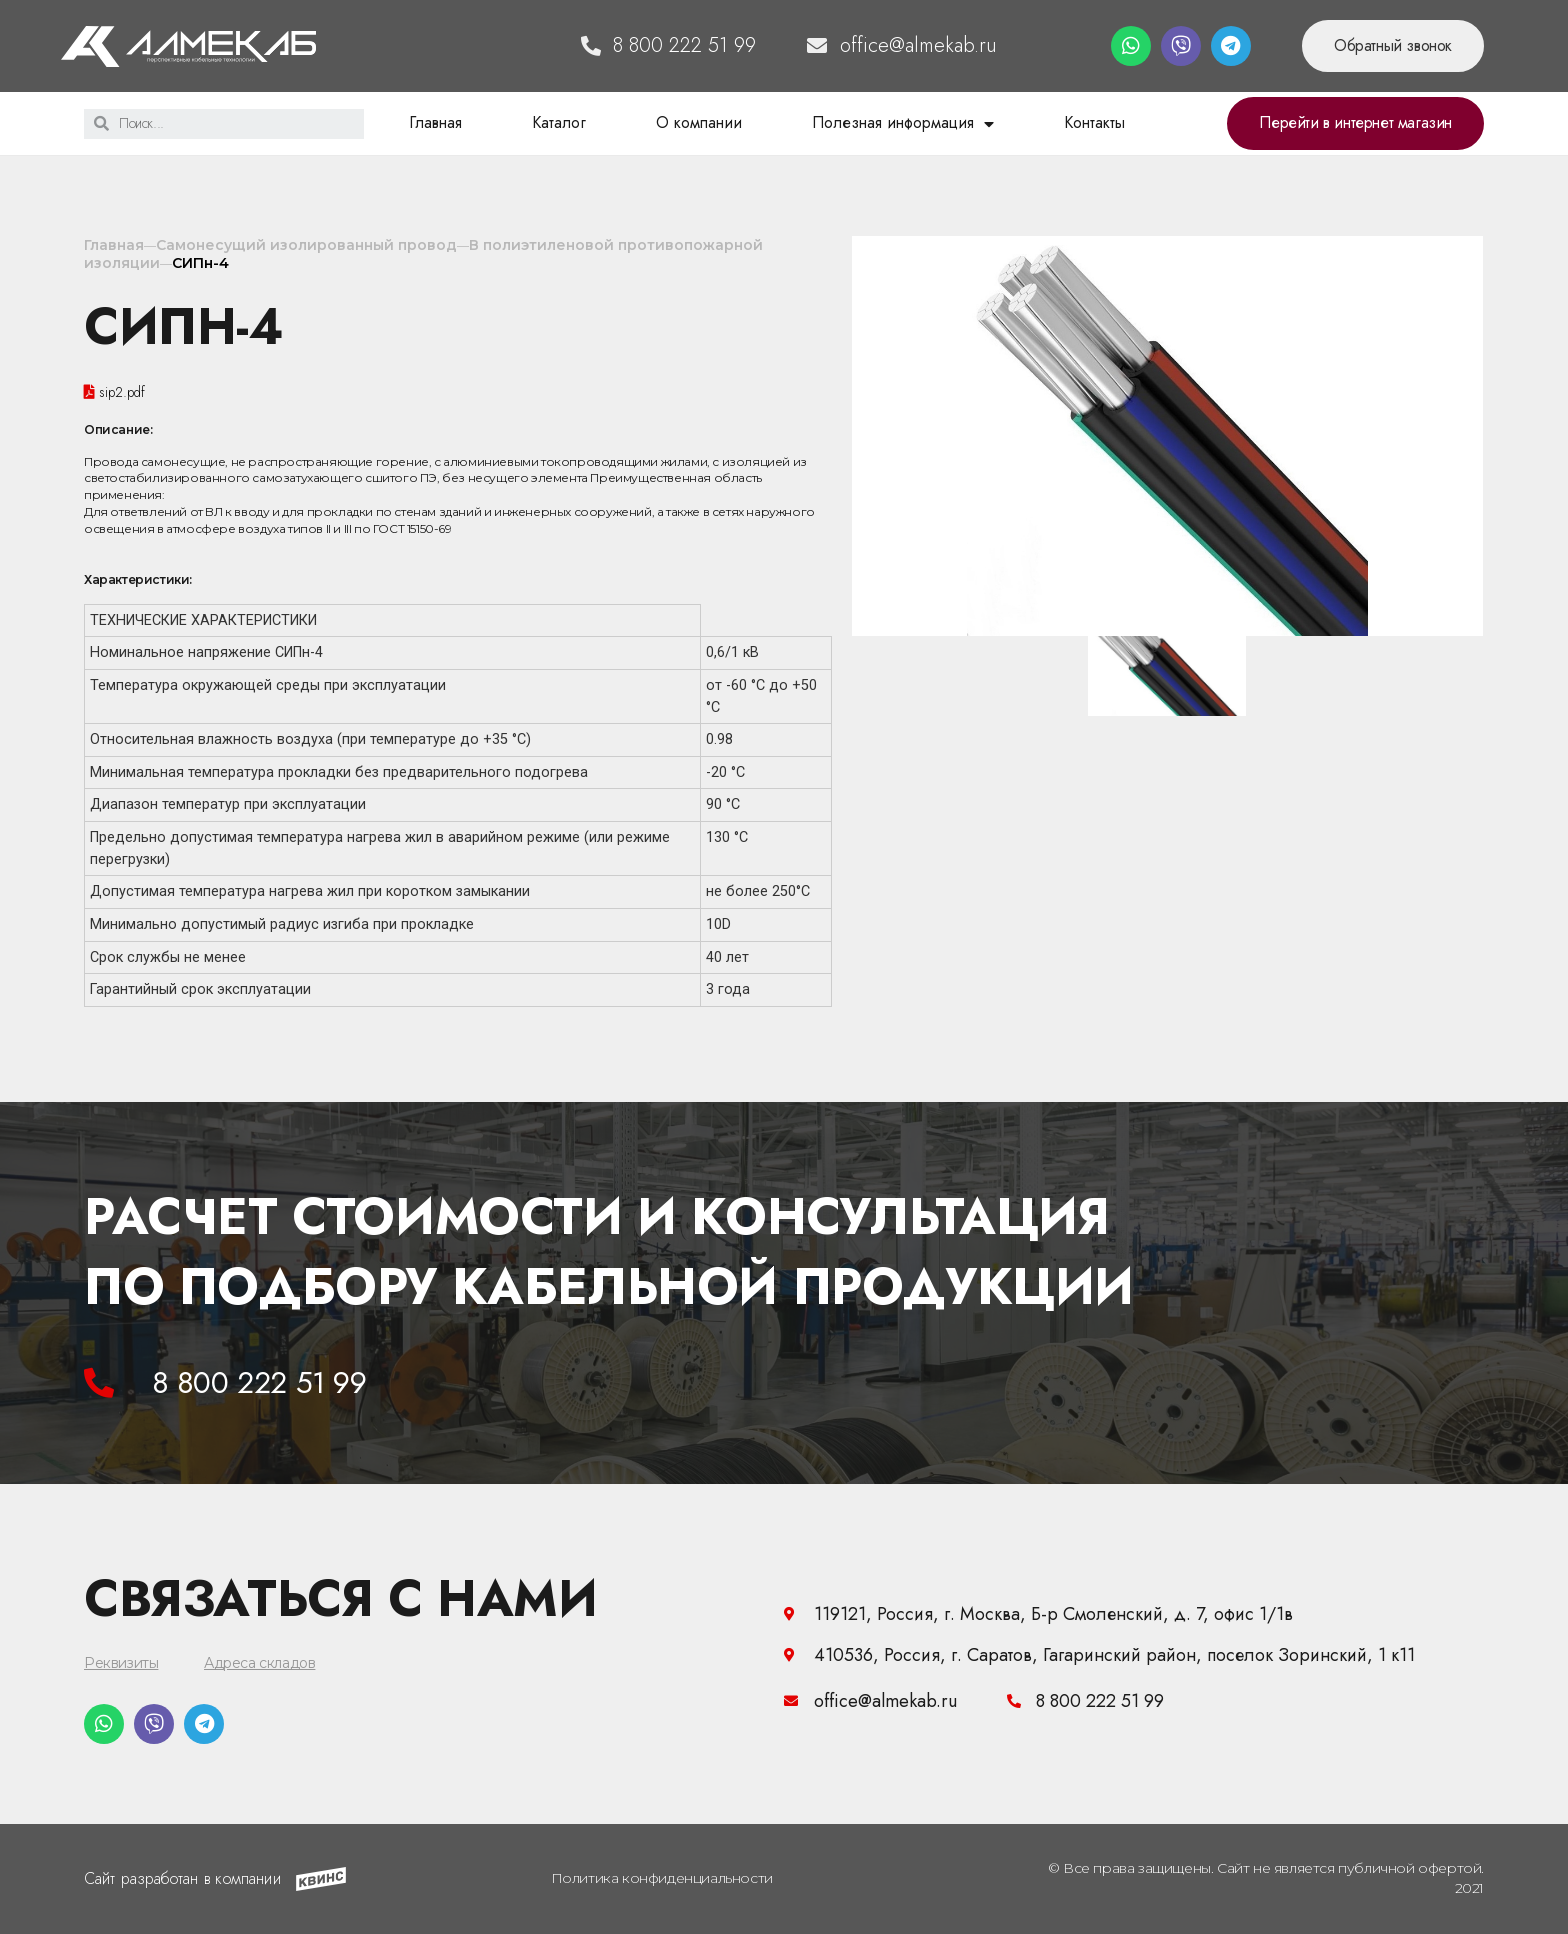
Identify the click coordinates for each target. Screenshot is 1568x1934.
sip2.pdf (122, 392)
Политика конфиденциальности (662, 1878)
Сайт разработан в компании (182, 1878)
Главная (435, 122)
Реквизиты (121, 1663)
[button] (1393, 46)
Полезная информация (903, 123)
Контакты (1094, 122)
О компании (699, 122)
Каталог (559, 122)
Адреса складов (259, 1663)
